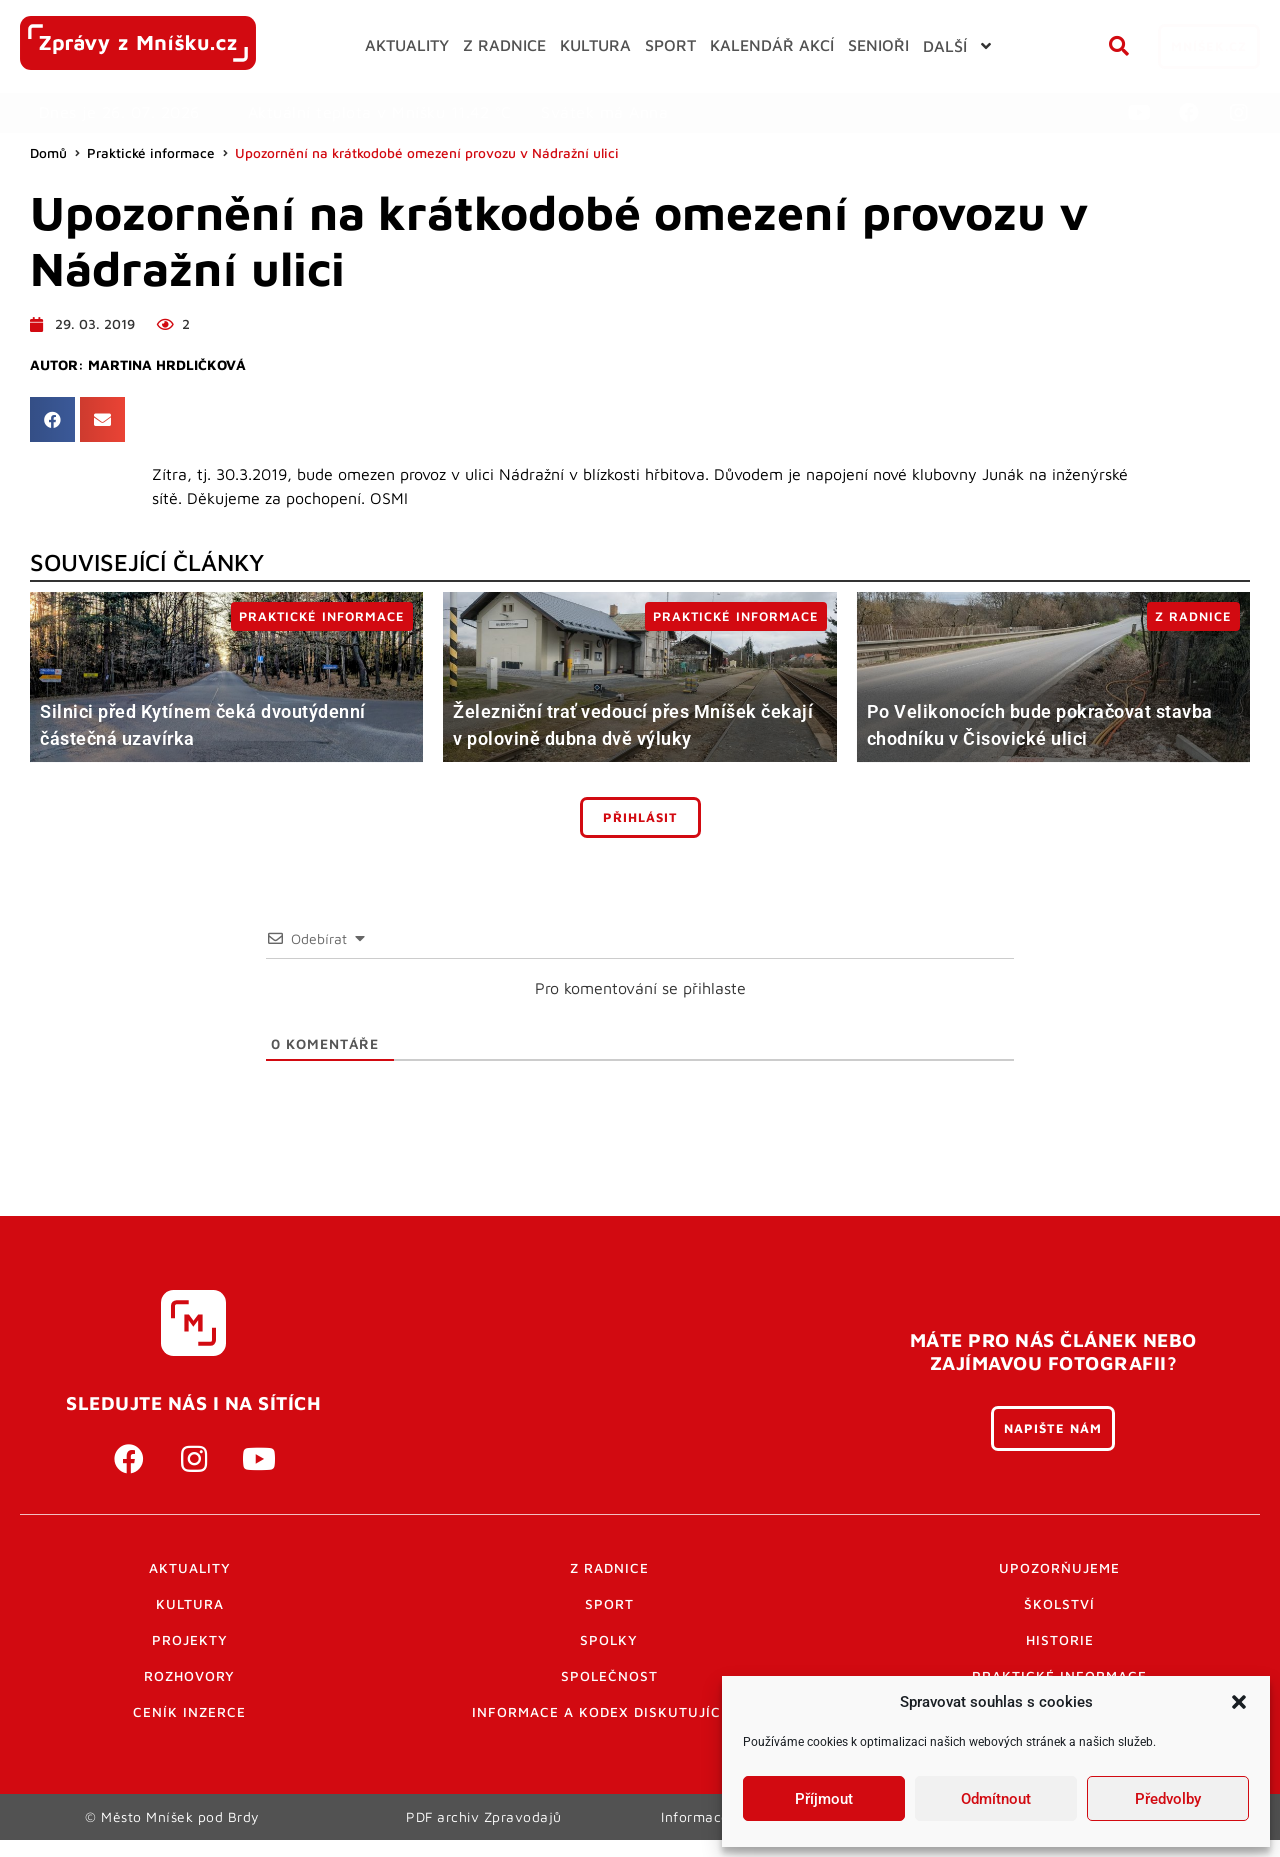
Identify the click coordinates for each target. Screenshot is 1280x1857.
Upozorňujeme (1059, 1568)
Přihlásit (640, 817)
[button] (1239, 1702)
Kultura (190, 1604)
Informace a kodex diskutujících (609, 1712)
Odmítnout (996, 1799)
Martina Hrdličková (167, 365)
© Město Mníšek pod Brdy (172, 1825)
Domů (48, 153)
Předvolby (1168, 1799)
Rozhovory (189, 1676)
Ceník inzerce (189, 1712)
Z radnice (609, 1568)
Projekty (190, 1640)
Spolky (609, 1640)
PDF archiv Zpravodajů (484, 1825)
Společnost (609, 1676)
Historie (1060, 1640)
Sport (609, 1604)
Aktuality (190, 1568)
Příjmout (824, 1799)
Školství (1059, 1604)
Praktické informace (151, 153)
